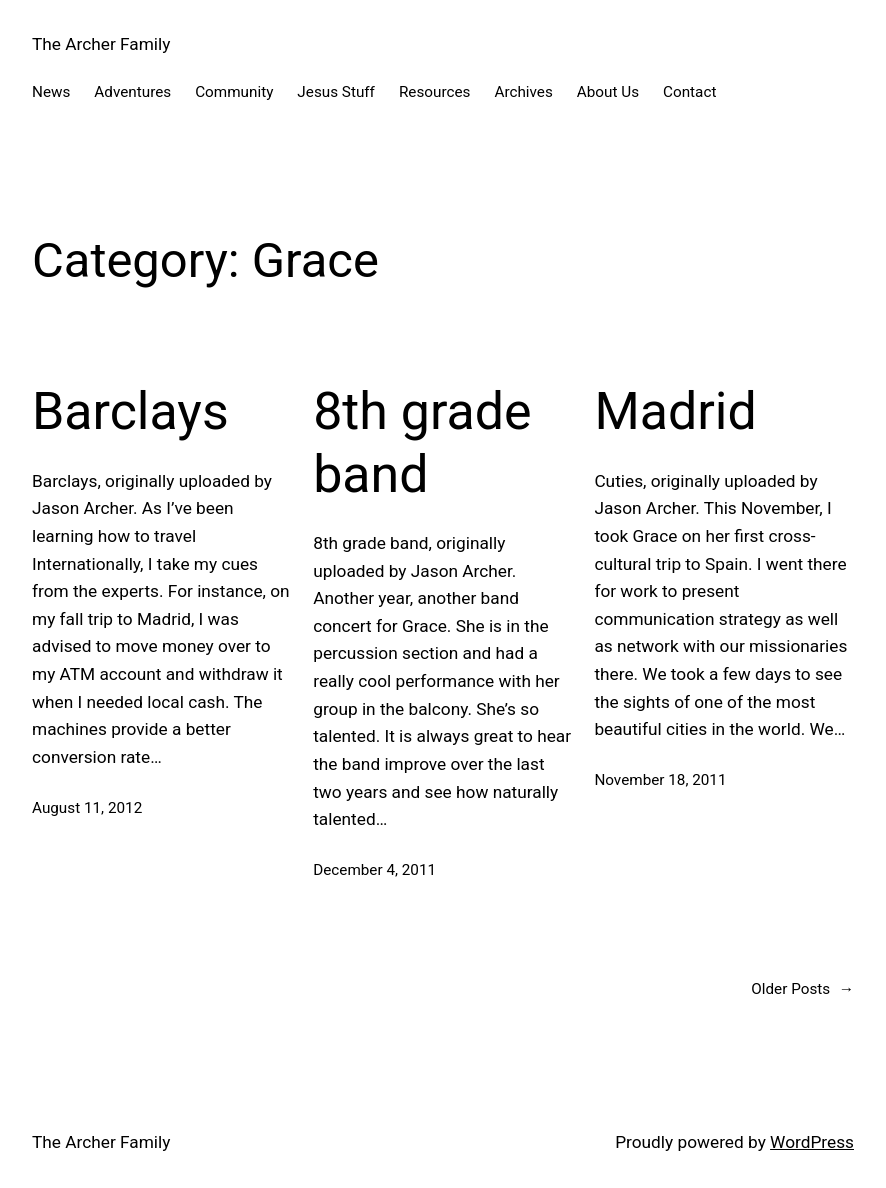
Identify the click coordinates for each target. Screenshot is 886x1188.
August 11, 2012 (87, 808)
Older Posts (802, 989)
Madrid (675, 411)
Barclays (130, 411)
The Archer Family (101, 44)
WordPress (812, 1142)
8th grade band (422, 442)
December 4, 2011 (374, 870)
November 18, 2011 (660, 780)
